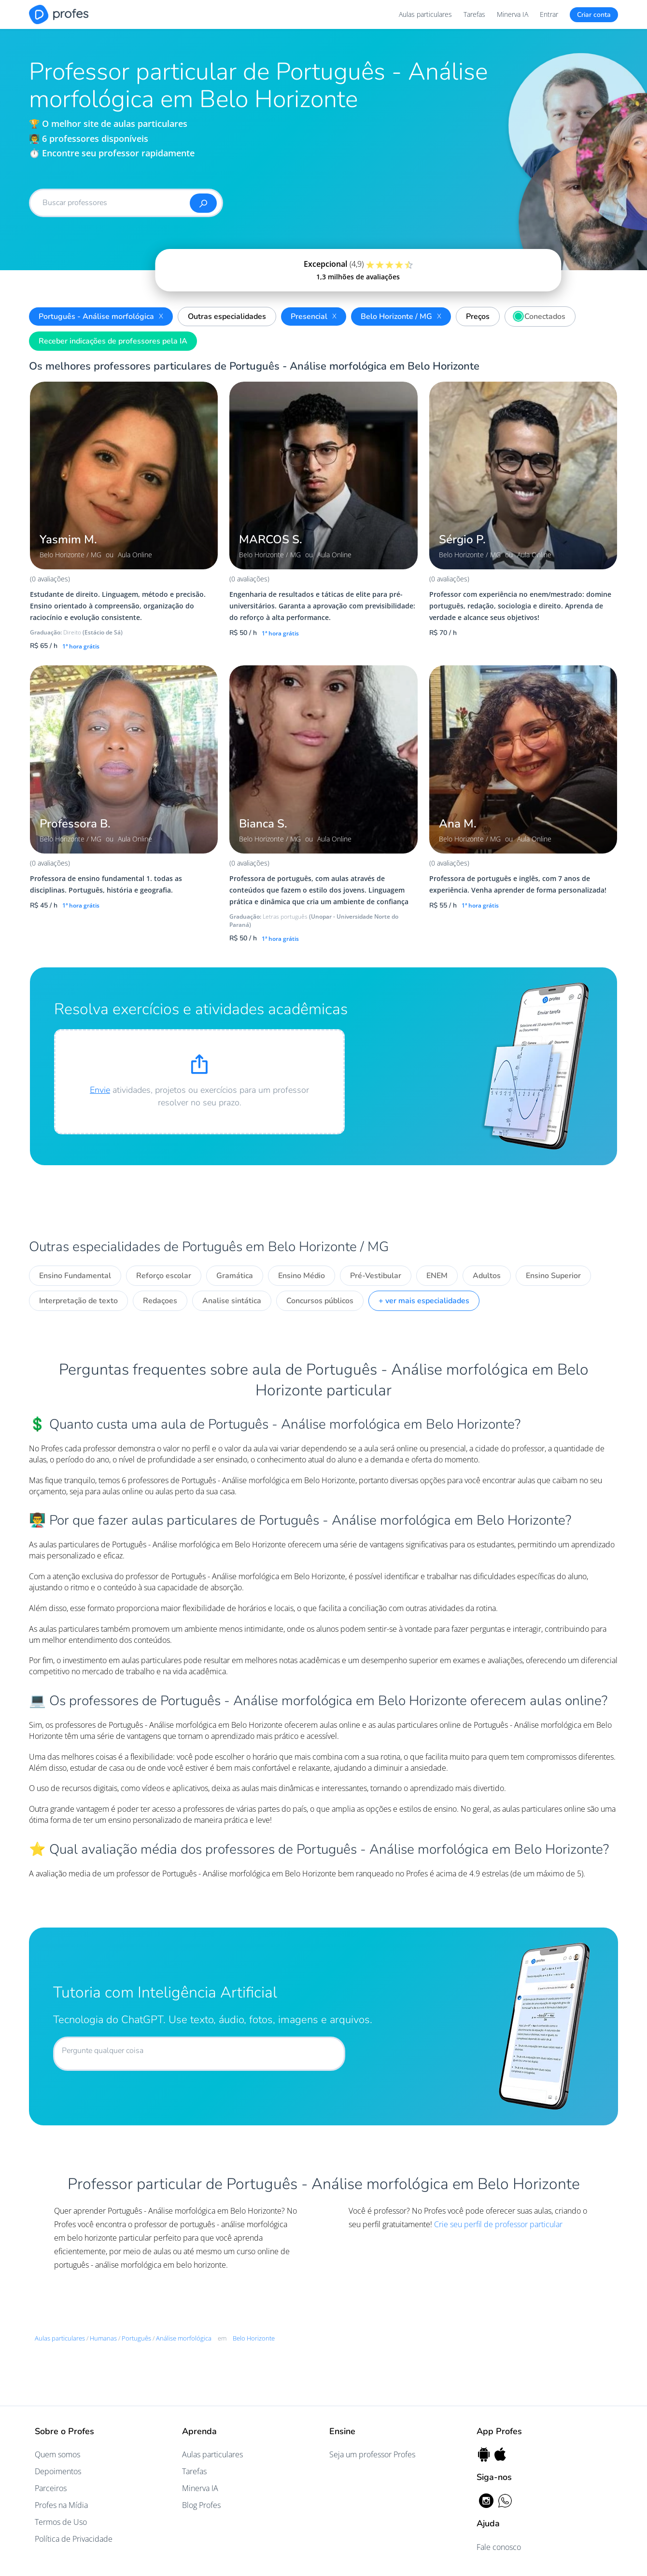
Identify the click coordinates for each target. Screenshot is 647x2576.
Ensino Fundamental (75, 1275)
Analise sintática (231, 1300)
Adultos (487, 1275)
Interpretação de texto (78, 1300)
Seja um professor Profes (372, 2454)
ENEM (437, 1275)
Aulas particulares (425, 14)
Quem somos (57, 2454)
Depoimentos (58, 2471)
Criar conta (594, 14)
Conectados (537, 315)
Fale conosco (499, 2547)
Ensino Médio (301, 1275)
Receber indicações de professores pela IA (113, 341)
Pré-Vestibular (375, 1275)
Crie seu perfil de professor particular (498, 2224)
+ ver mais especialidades (424, 1300)
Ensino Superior (553, 1275)
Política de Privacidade (74, 2539)
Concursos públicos (319, 1300)
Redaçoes (160, 1300)
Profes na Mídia (61, 2505)
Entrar (549, 14)
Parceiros (51, 2488)
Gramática (234, 1275)
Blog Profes (201, 2505)
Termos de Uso (61, 2522)
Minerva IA (512, 14)
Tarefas (474, 14)
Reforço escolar (163, 1275)
